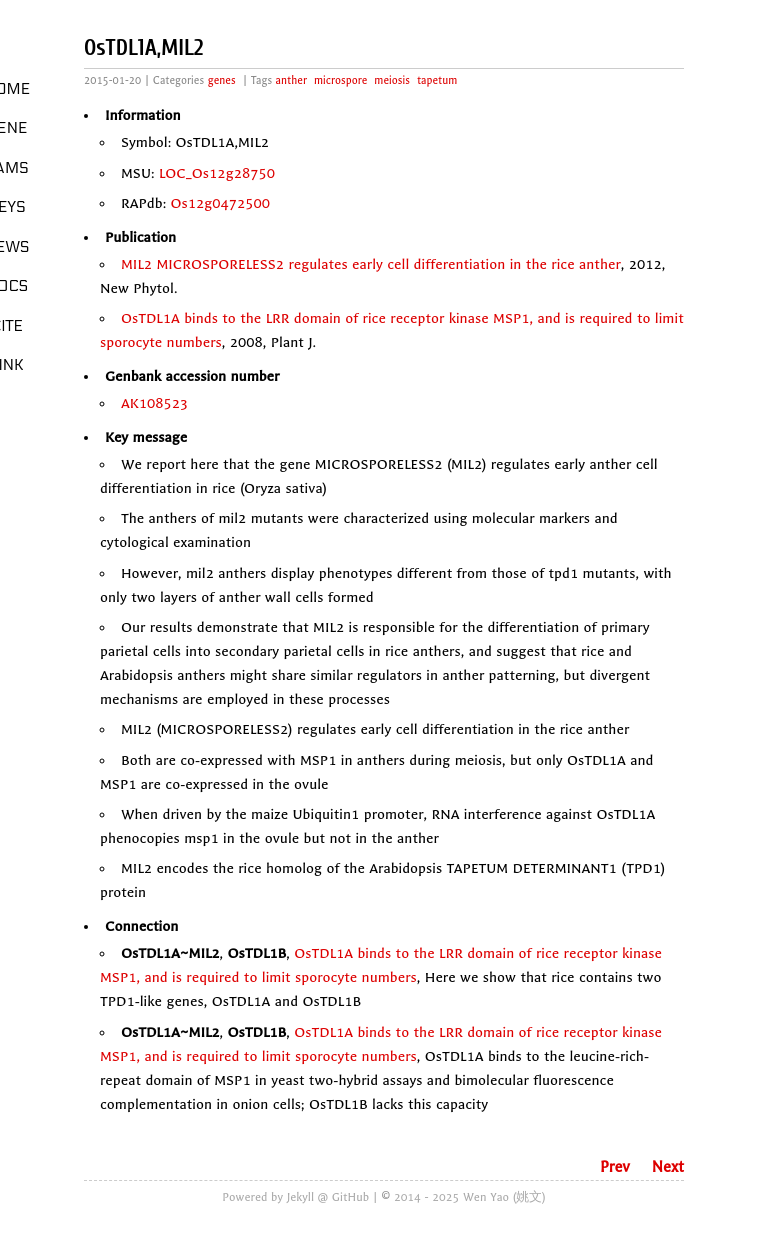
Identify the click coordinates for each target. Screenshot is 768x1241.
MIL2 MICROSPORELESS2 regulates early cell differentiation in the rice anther (371, 264)
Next (668, 1167)
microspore (340, 80)
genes (222, 80)
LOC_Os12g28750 (217, 173)
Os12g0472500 (221, 203)
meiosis (392, 80)
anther (291, 80)
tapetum (437, 80)
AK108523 (154, 403)
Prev (615, 1167)
